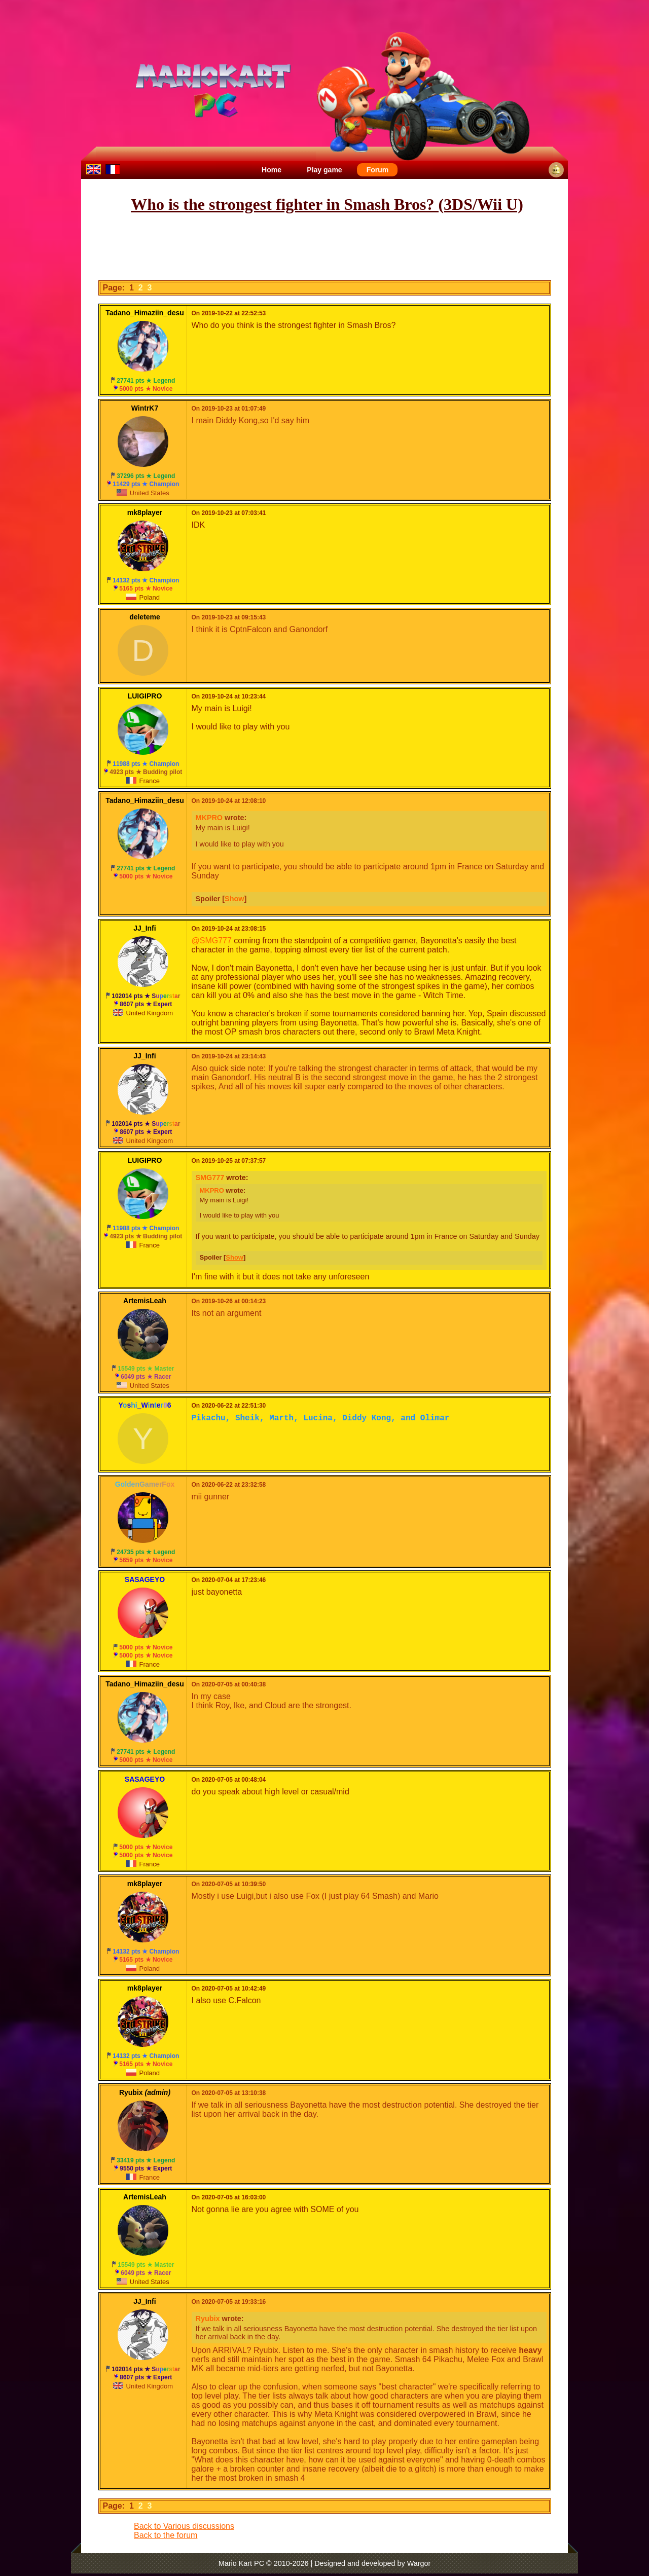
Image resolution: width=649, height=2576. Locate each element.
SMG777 (210, 1177)
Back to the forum (165, 2535)
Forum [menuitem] (378, 170)
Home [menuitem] (271, 170)
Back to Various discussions (184, 2526)
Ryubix (208, 2318)
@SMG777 (212, 940)
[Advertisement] (324, 247)
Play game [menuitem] (324, 170)
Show (234, 899)
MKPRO (209, 818)
